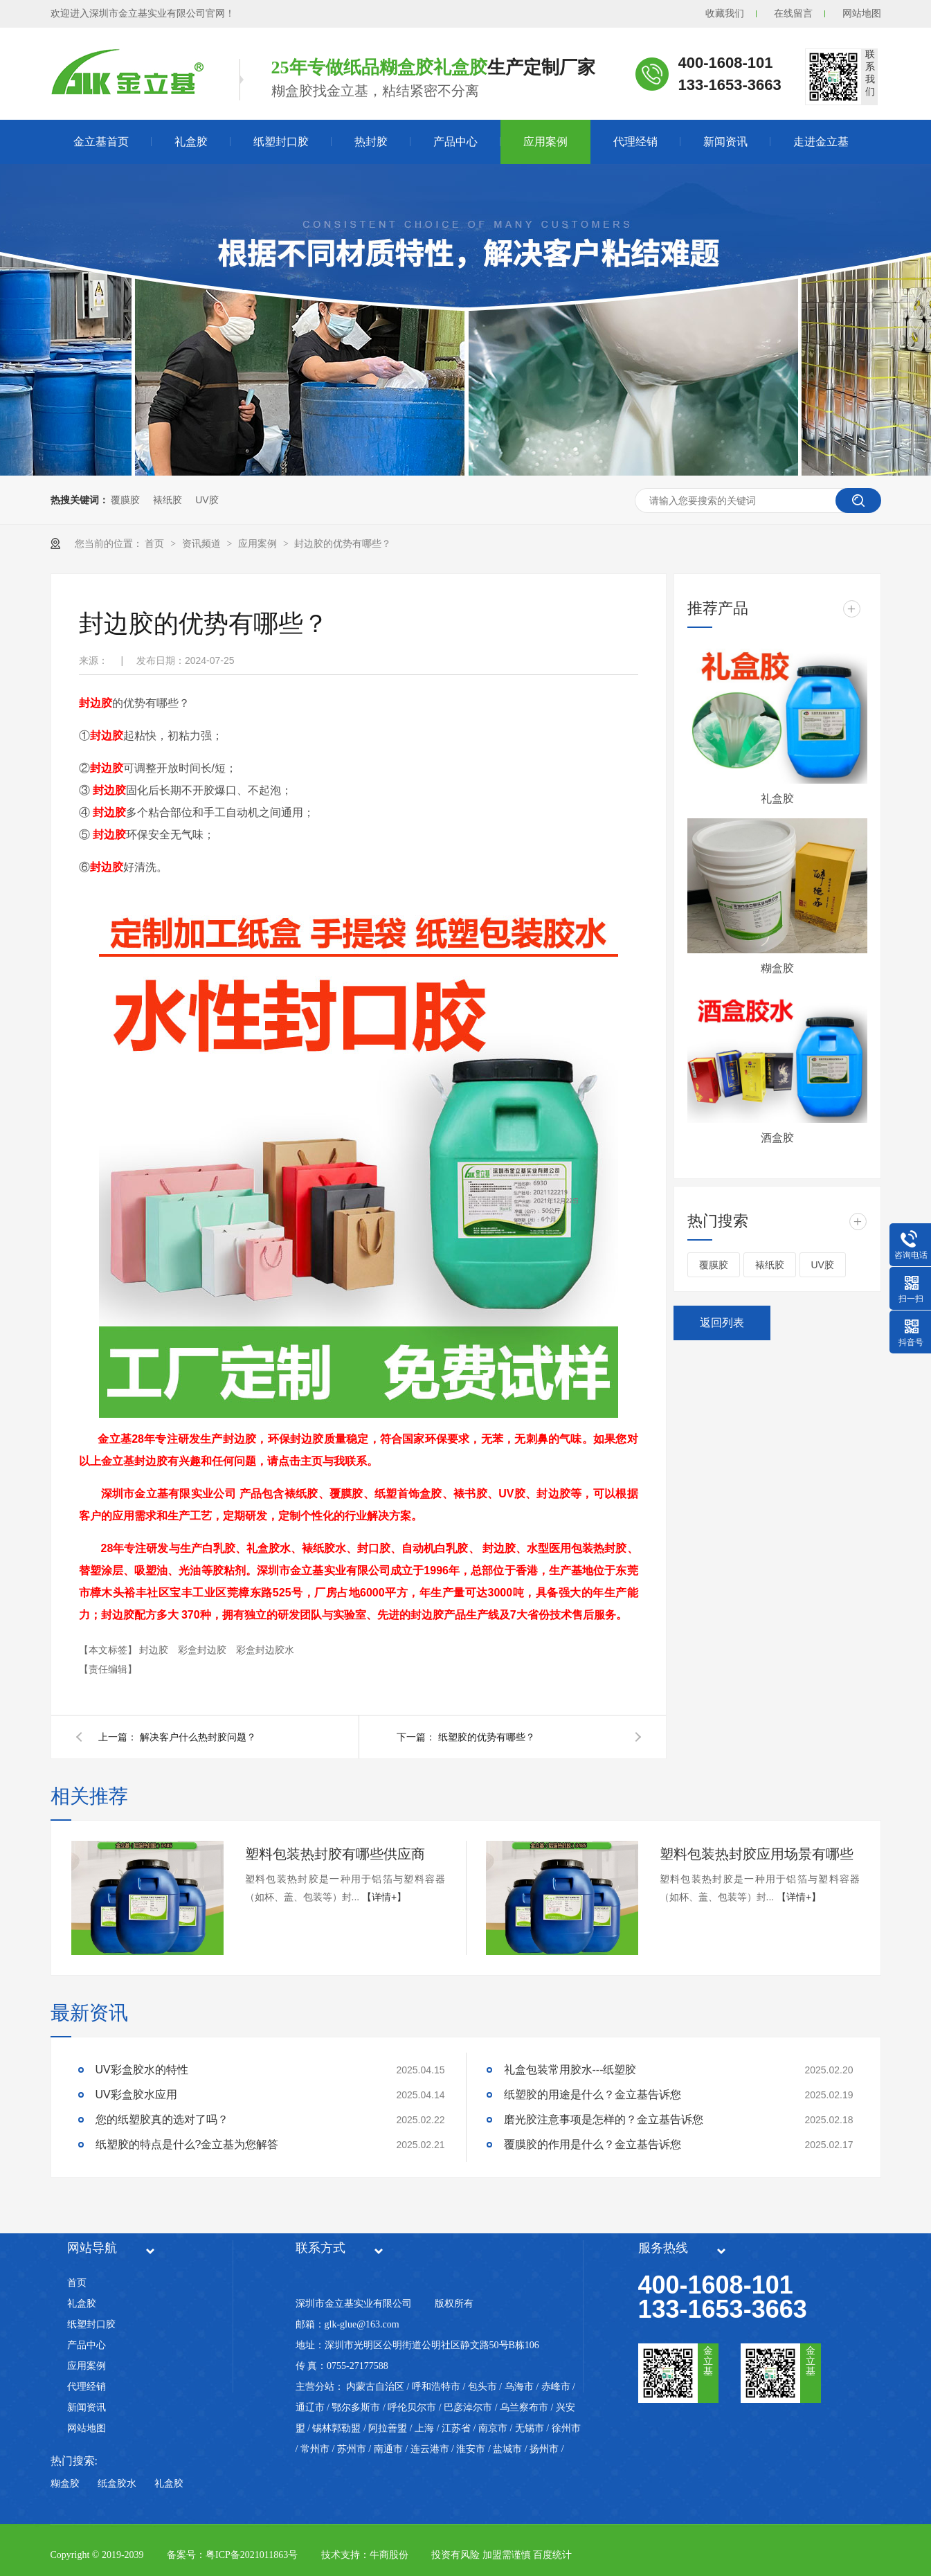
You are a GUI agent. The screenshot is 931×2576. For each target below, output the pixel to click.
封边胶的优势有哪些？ (342, 543)
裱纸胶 (167, 499)
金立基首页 (101, 141)
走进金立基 (821, 141)
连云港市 (429, 2449)
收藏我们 (724, 13)
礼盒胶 (191, 141)
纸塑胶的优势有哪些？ (486, 1736)
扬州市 (544, 2449)
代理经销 (635, 141)
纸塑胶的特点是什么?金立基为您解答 (187, 2144)
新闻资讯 (725, 141)
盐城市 (507, 2449)
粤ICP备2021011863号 (252, 2555)
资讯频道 (203, 543)
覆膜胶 (125, 499)
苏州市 (351, 2449)
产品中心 (455, 141)
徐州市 (566, 2428)
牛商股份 (389, 2555)
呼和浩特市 (436, 2386)
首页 (156, 543)
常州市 (314, 2449)
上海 (424, 2428)
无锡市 (529, 2428)
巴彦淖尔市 (468, 2407)
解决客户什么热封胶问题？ (198, 1736)
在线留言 (793, 13)
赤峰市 (555, 2386)
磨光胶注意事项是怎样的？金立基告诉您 (603, 2119)
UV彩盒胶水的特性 (142, 2069)
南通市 (388, 2449)
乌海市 (519, 2386)
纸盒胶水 (117, 2483)
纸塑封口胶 (281, 141)
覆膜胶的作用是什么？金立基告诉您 (592, 2144)
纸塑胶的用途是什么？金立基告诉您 (592, 2094)
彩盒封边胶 (203, 1649)
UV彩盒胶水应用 (136, 2094)
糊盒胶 (777, 968)
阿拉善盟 (387, 2428)
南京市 (492, 2428)
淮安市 (470, 2449)
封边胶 (155, 1649)
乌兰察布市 (524, 2407)
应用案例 (545, 141)
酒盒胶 (777, 1138)
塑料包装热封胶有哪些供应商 (335, 1854)
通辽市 (310, 2407)
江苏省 (456, 2428)
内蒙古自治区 (375, 2386)
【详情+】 (384, 1896)
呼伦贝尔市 (412, 2407)
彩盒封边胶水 (265, 1649)
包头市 (482, 2386)
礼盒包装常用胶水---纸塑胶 (570, 2069)
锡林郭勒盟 (336, 2428)
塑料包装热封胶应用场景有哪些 (756, 1854)
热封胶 (371, 141)
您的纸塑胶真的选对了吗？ (162, 2119)
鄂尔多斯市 (356, 2407)
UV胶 (206, 499)
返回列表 (722, 1322)
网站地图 (861, 13)
